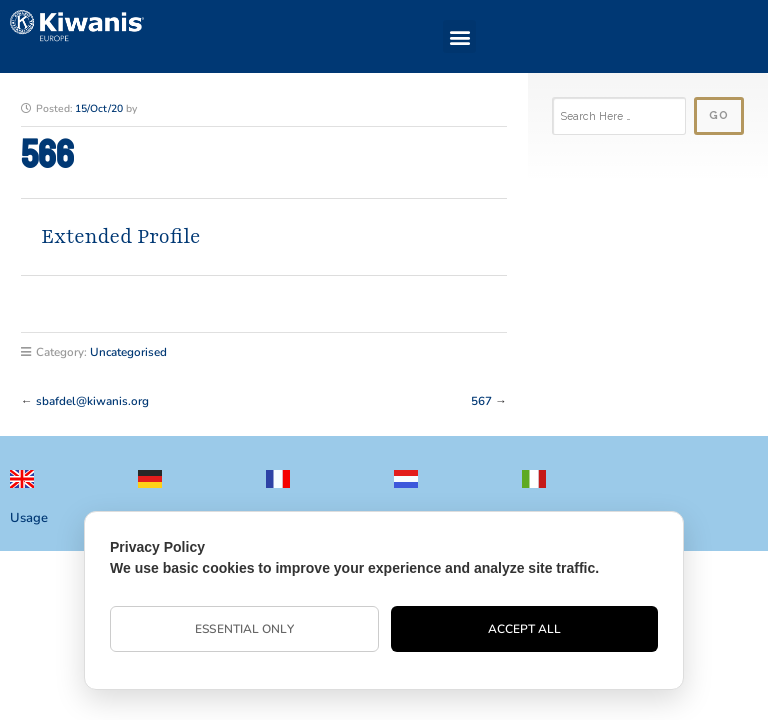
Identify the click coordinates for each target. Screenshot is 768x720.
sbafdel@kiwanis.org (92, 401)
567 (481, 401)
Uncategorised (128, 352)
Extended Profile (121, 236)
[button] (459, 36)
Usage (29, 518)
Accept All (525, 629)
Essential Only (244, 629)
